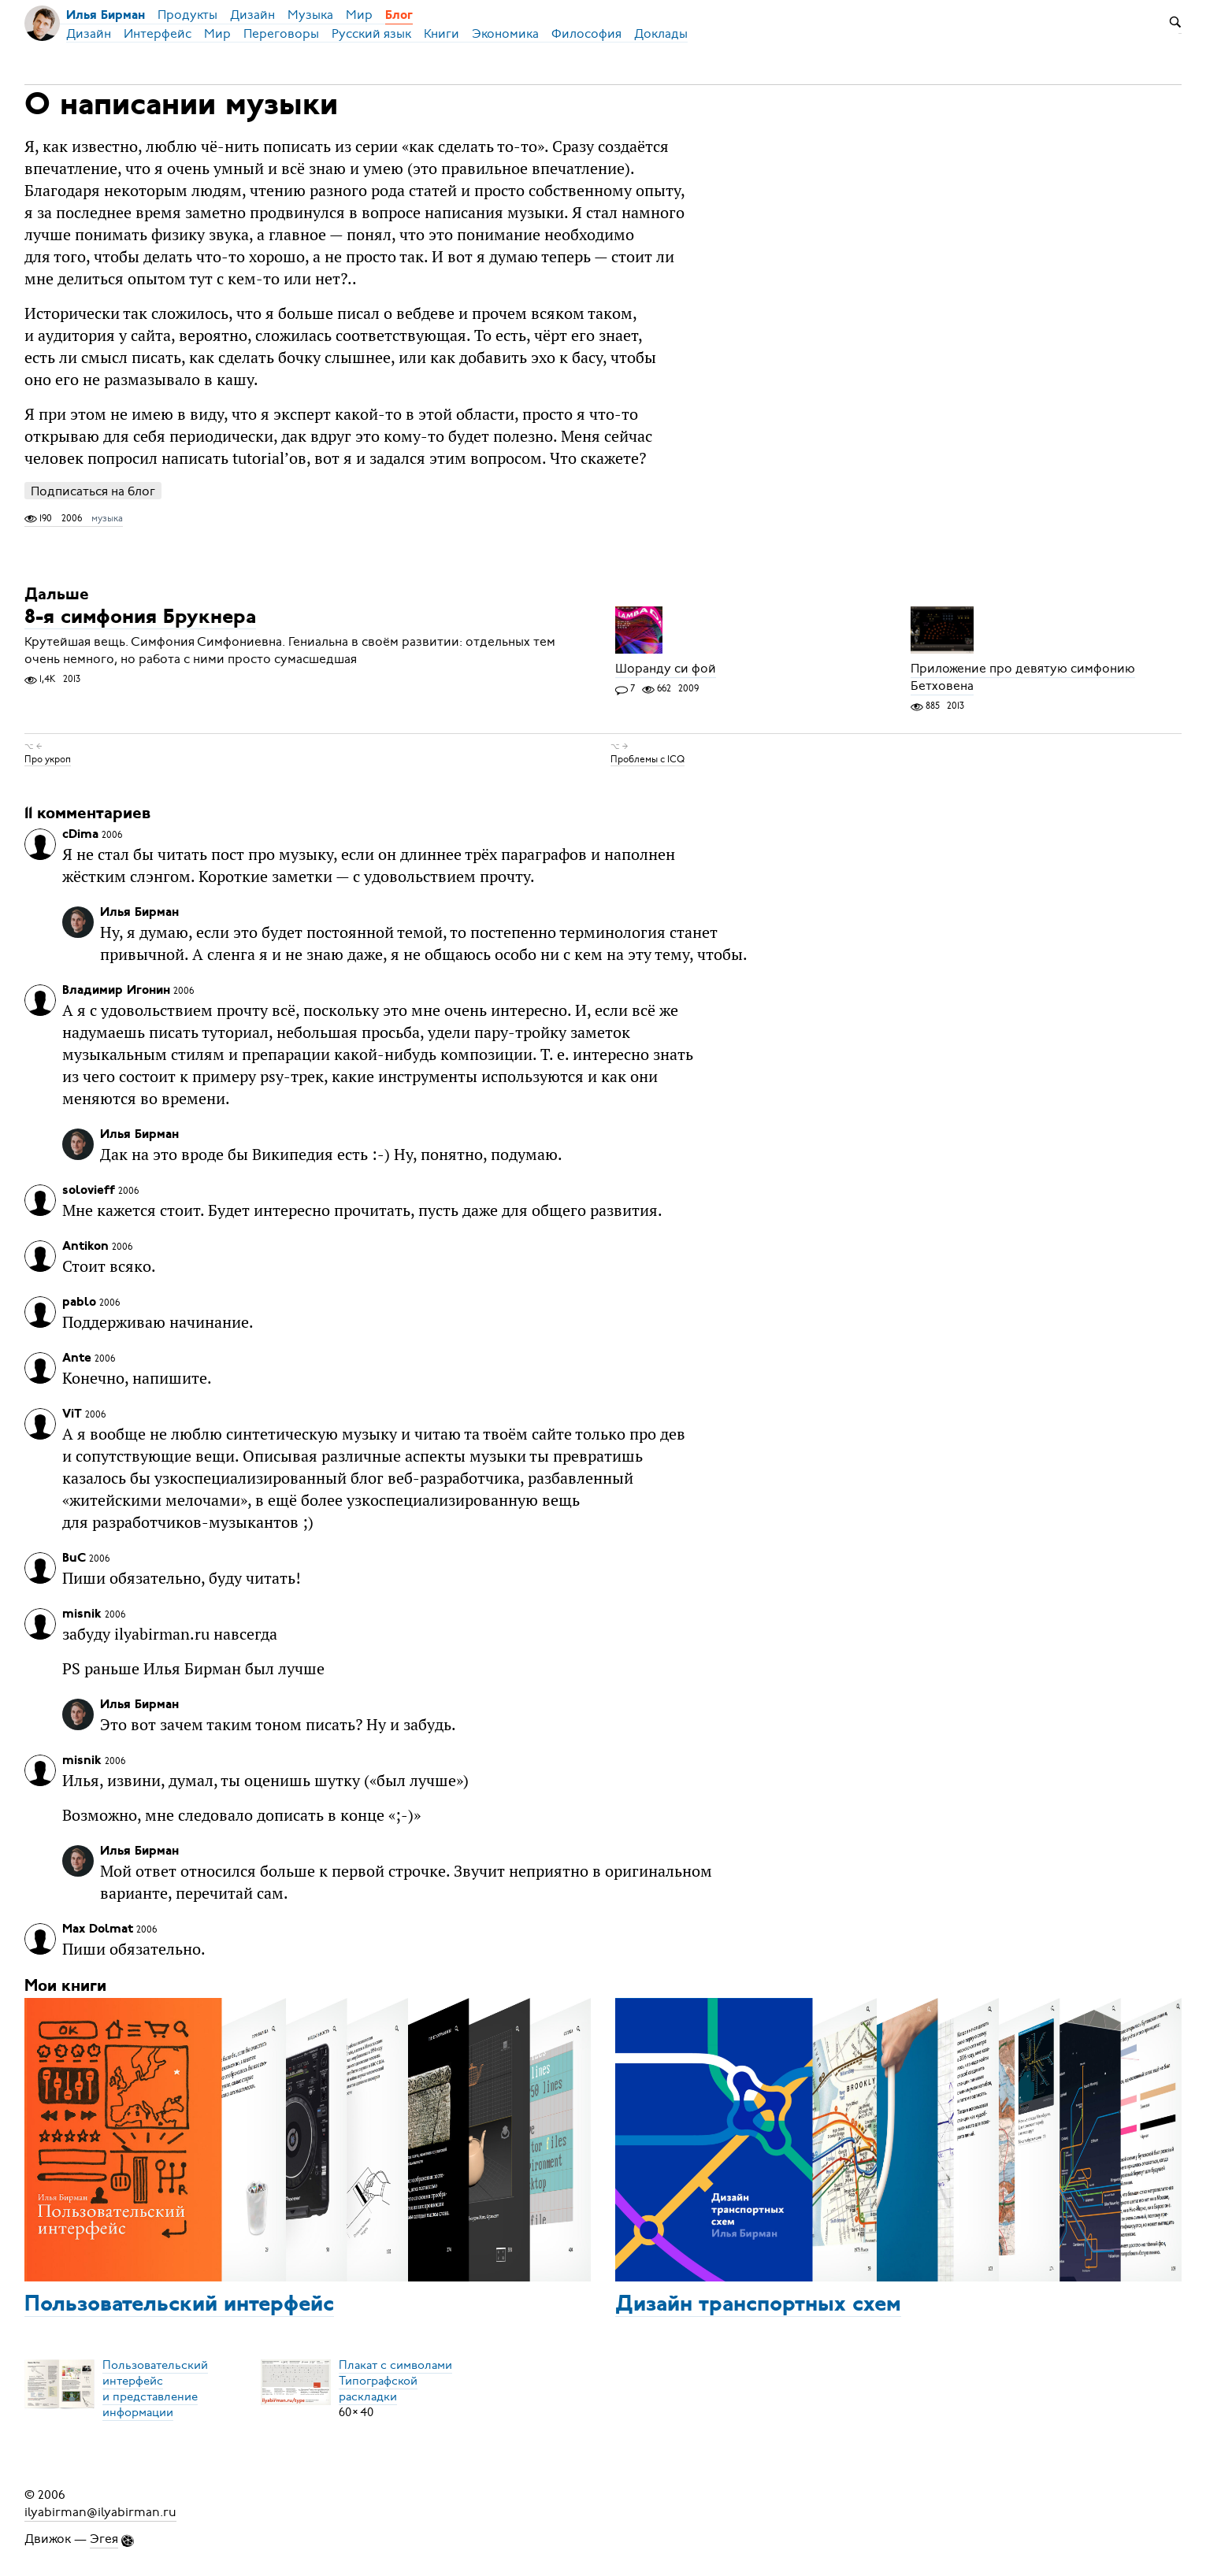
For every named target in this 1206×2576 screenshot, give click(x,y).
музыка (107, 518)
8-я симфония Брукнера (140, 617)
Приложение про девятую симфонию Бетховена (1023, 677)
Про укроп (47, 759)
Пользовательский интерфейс (179, 2305)
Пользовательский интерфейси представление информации (155, 2388)
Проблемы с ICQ (647, 759)
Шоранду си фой (665, 668)
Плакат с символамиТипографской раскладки (395, 2380)
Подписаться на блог (93, 491)
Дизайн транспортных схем (758, 2305)
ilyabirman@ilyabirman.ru (100, 2512)
